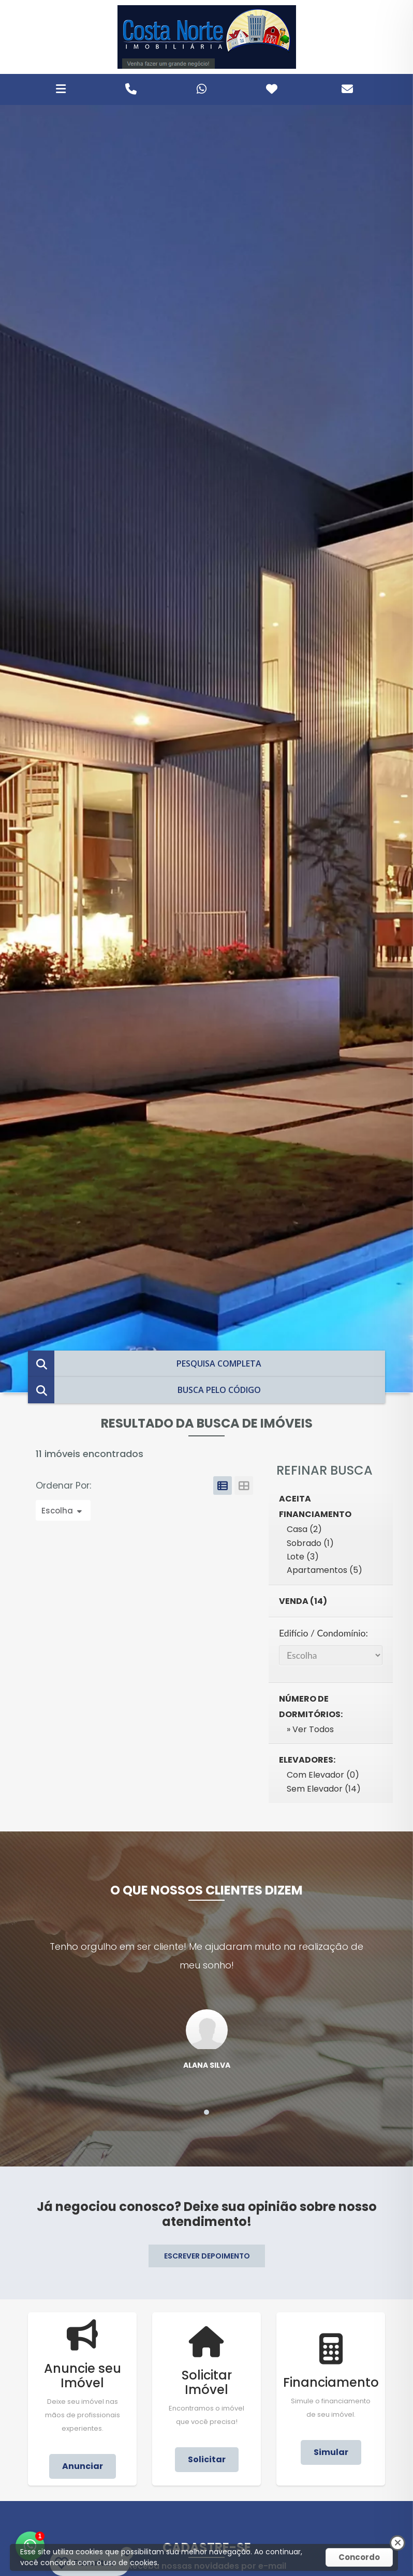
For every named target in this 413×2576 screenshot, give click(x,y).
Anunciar (82, 2466)
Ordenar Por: (65, 1485)
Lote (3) (303, 1557)
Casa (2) (304, 1529)
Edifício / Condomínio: (323, 1633)
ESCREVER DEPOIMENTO (207, 2256)
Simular (331, 2452)
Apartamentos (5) (324, 1570)
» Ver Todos (310, 1729)
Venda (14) (303, 1601)
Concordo (359, 2557)
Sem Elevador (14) (324, 1789)
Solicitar (207, 2459)
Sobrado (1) (310, 1543)
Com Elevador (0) (323, 1775)
